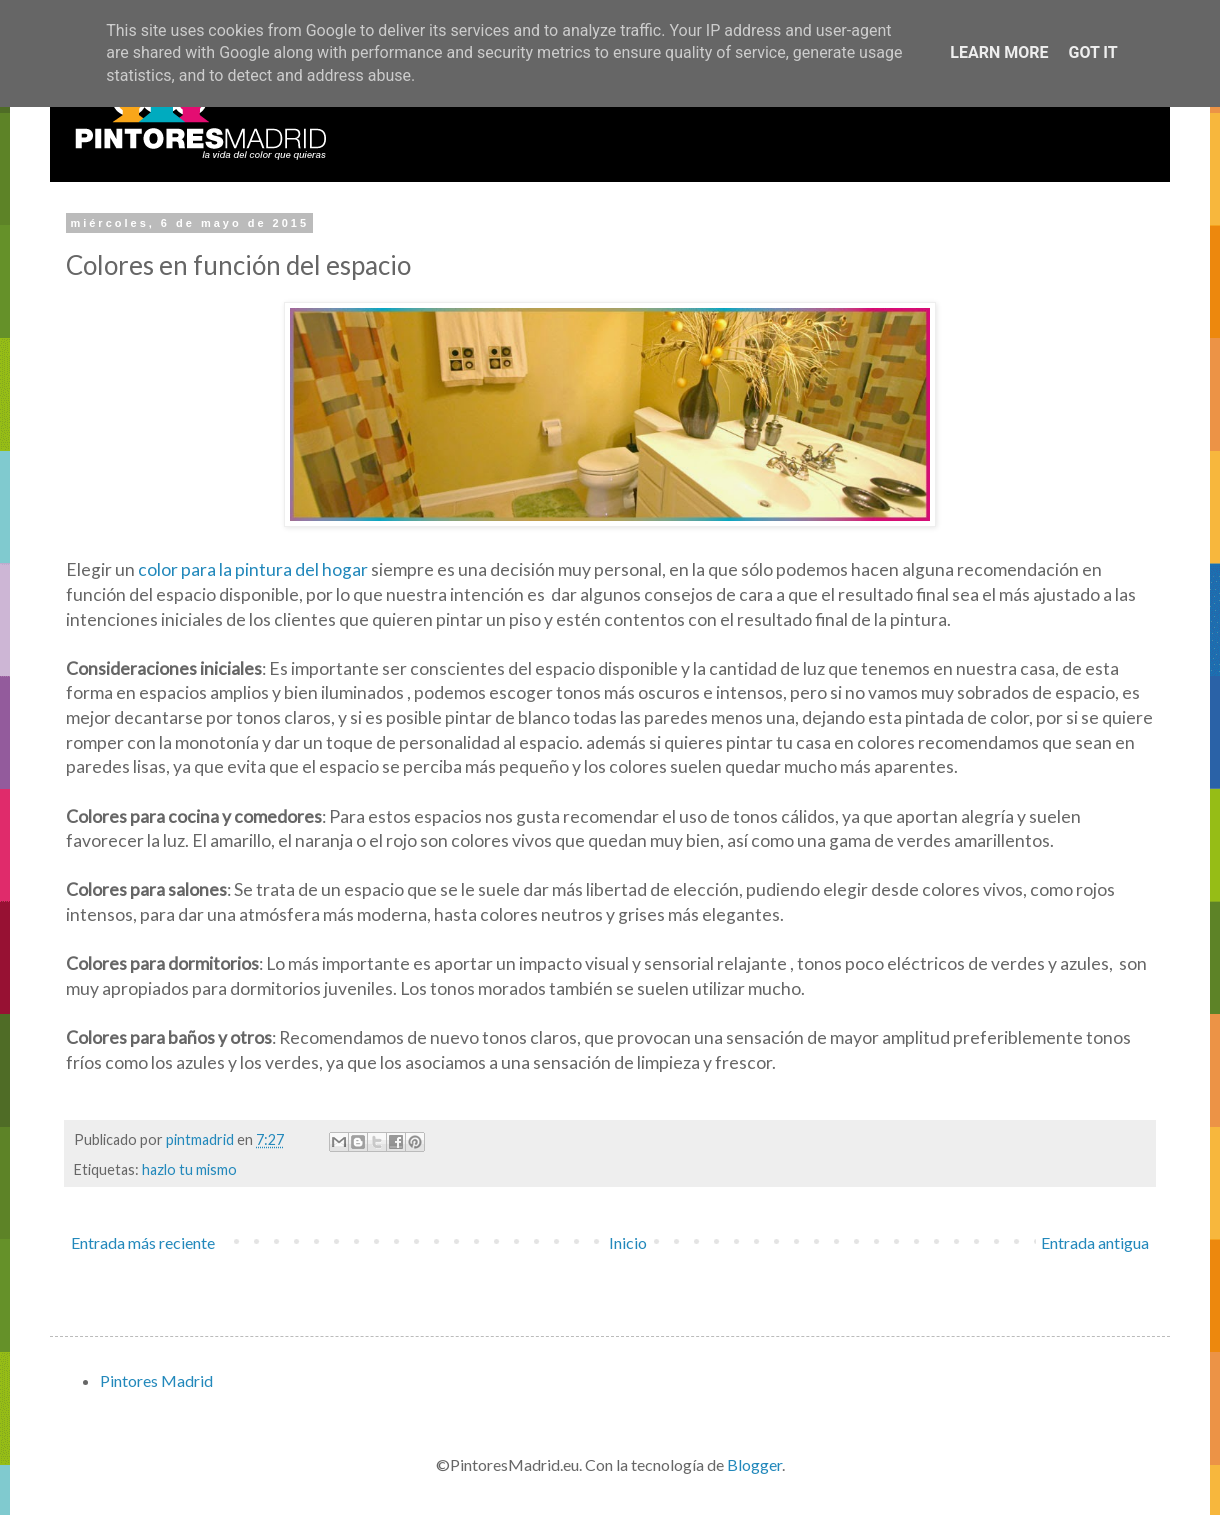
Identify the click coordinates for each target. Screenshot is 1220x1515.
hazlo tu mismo (189, 1169)
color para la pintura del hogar (254, 569)
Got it (1092, 52)
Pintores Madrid (156, 1380)
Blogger (754, 1464)
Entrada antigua (1095, 1242)
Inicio (628, 1242)
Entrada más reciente (143, 1242)
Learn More (999, 52)
